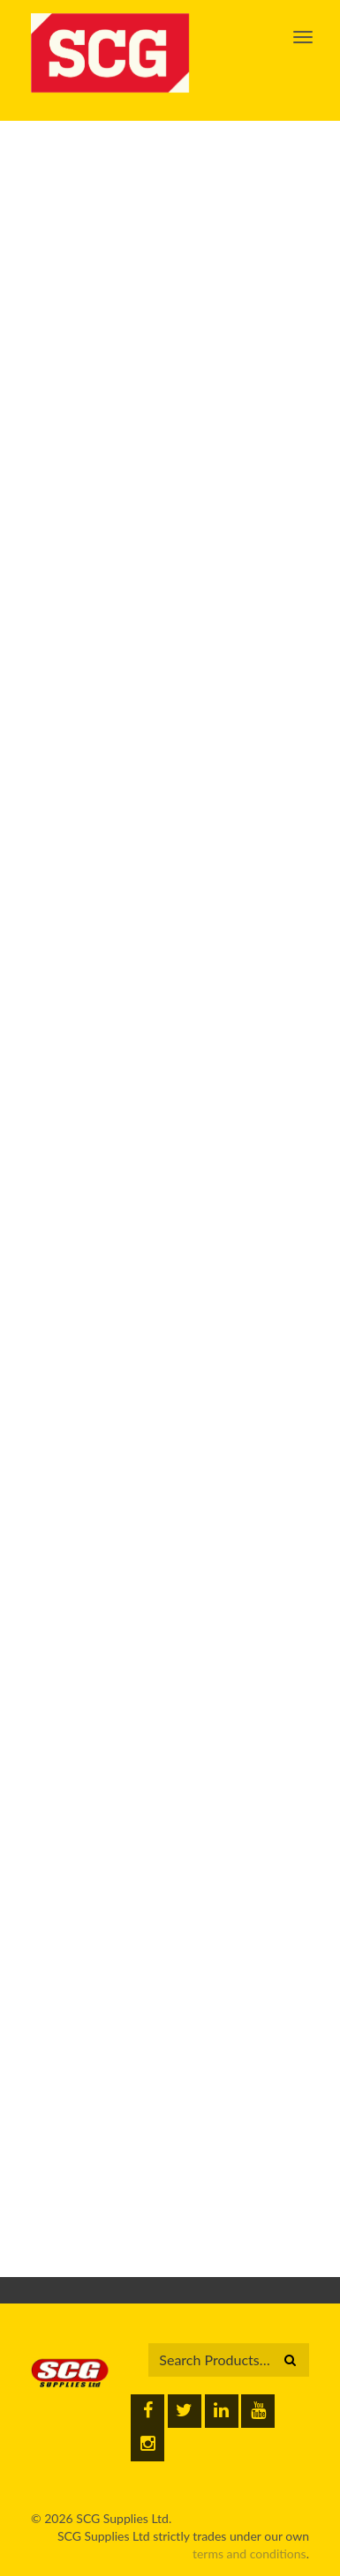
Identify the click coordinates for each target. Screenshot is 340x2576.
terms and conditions (249, 2553)
